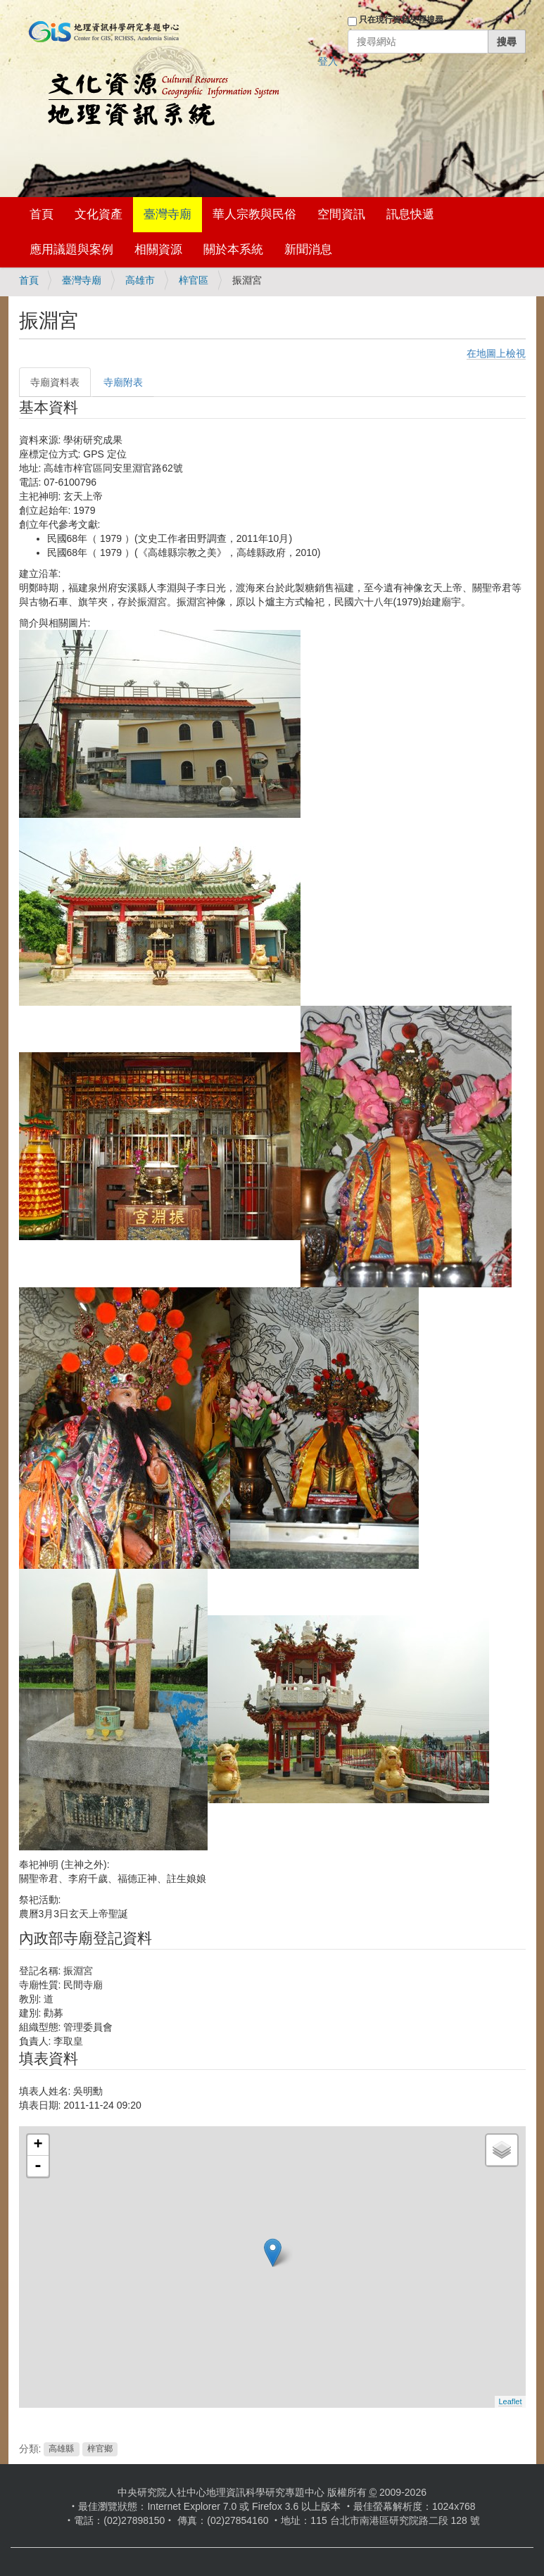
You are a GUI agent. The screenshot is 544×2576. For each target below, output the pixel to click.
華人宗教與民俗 (254, 214)
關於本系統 (233, 249)
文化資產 (98, 214)
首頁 (41, 214)
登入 (328, 61)
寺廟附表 (123, 382)
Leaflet (509, 2401)
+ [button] (37, 2145)
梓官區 (193, 280)
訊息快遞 (410, 214)
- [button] (38, 2166)
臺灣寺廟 (167, 214)
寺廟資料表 (55, 382)
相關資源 (158, 249)
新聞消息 (308, 249)
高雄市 (140, 280)
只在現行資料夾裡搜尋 (401, 20)
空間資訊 (341, 214)
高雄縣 (61, 2449)
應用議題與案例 (71, 249)
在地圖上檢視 (496, 353)
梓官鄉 (100, 2449)
